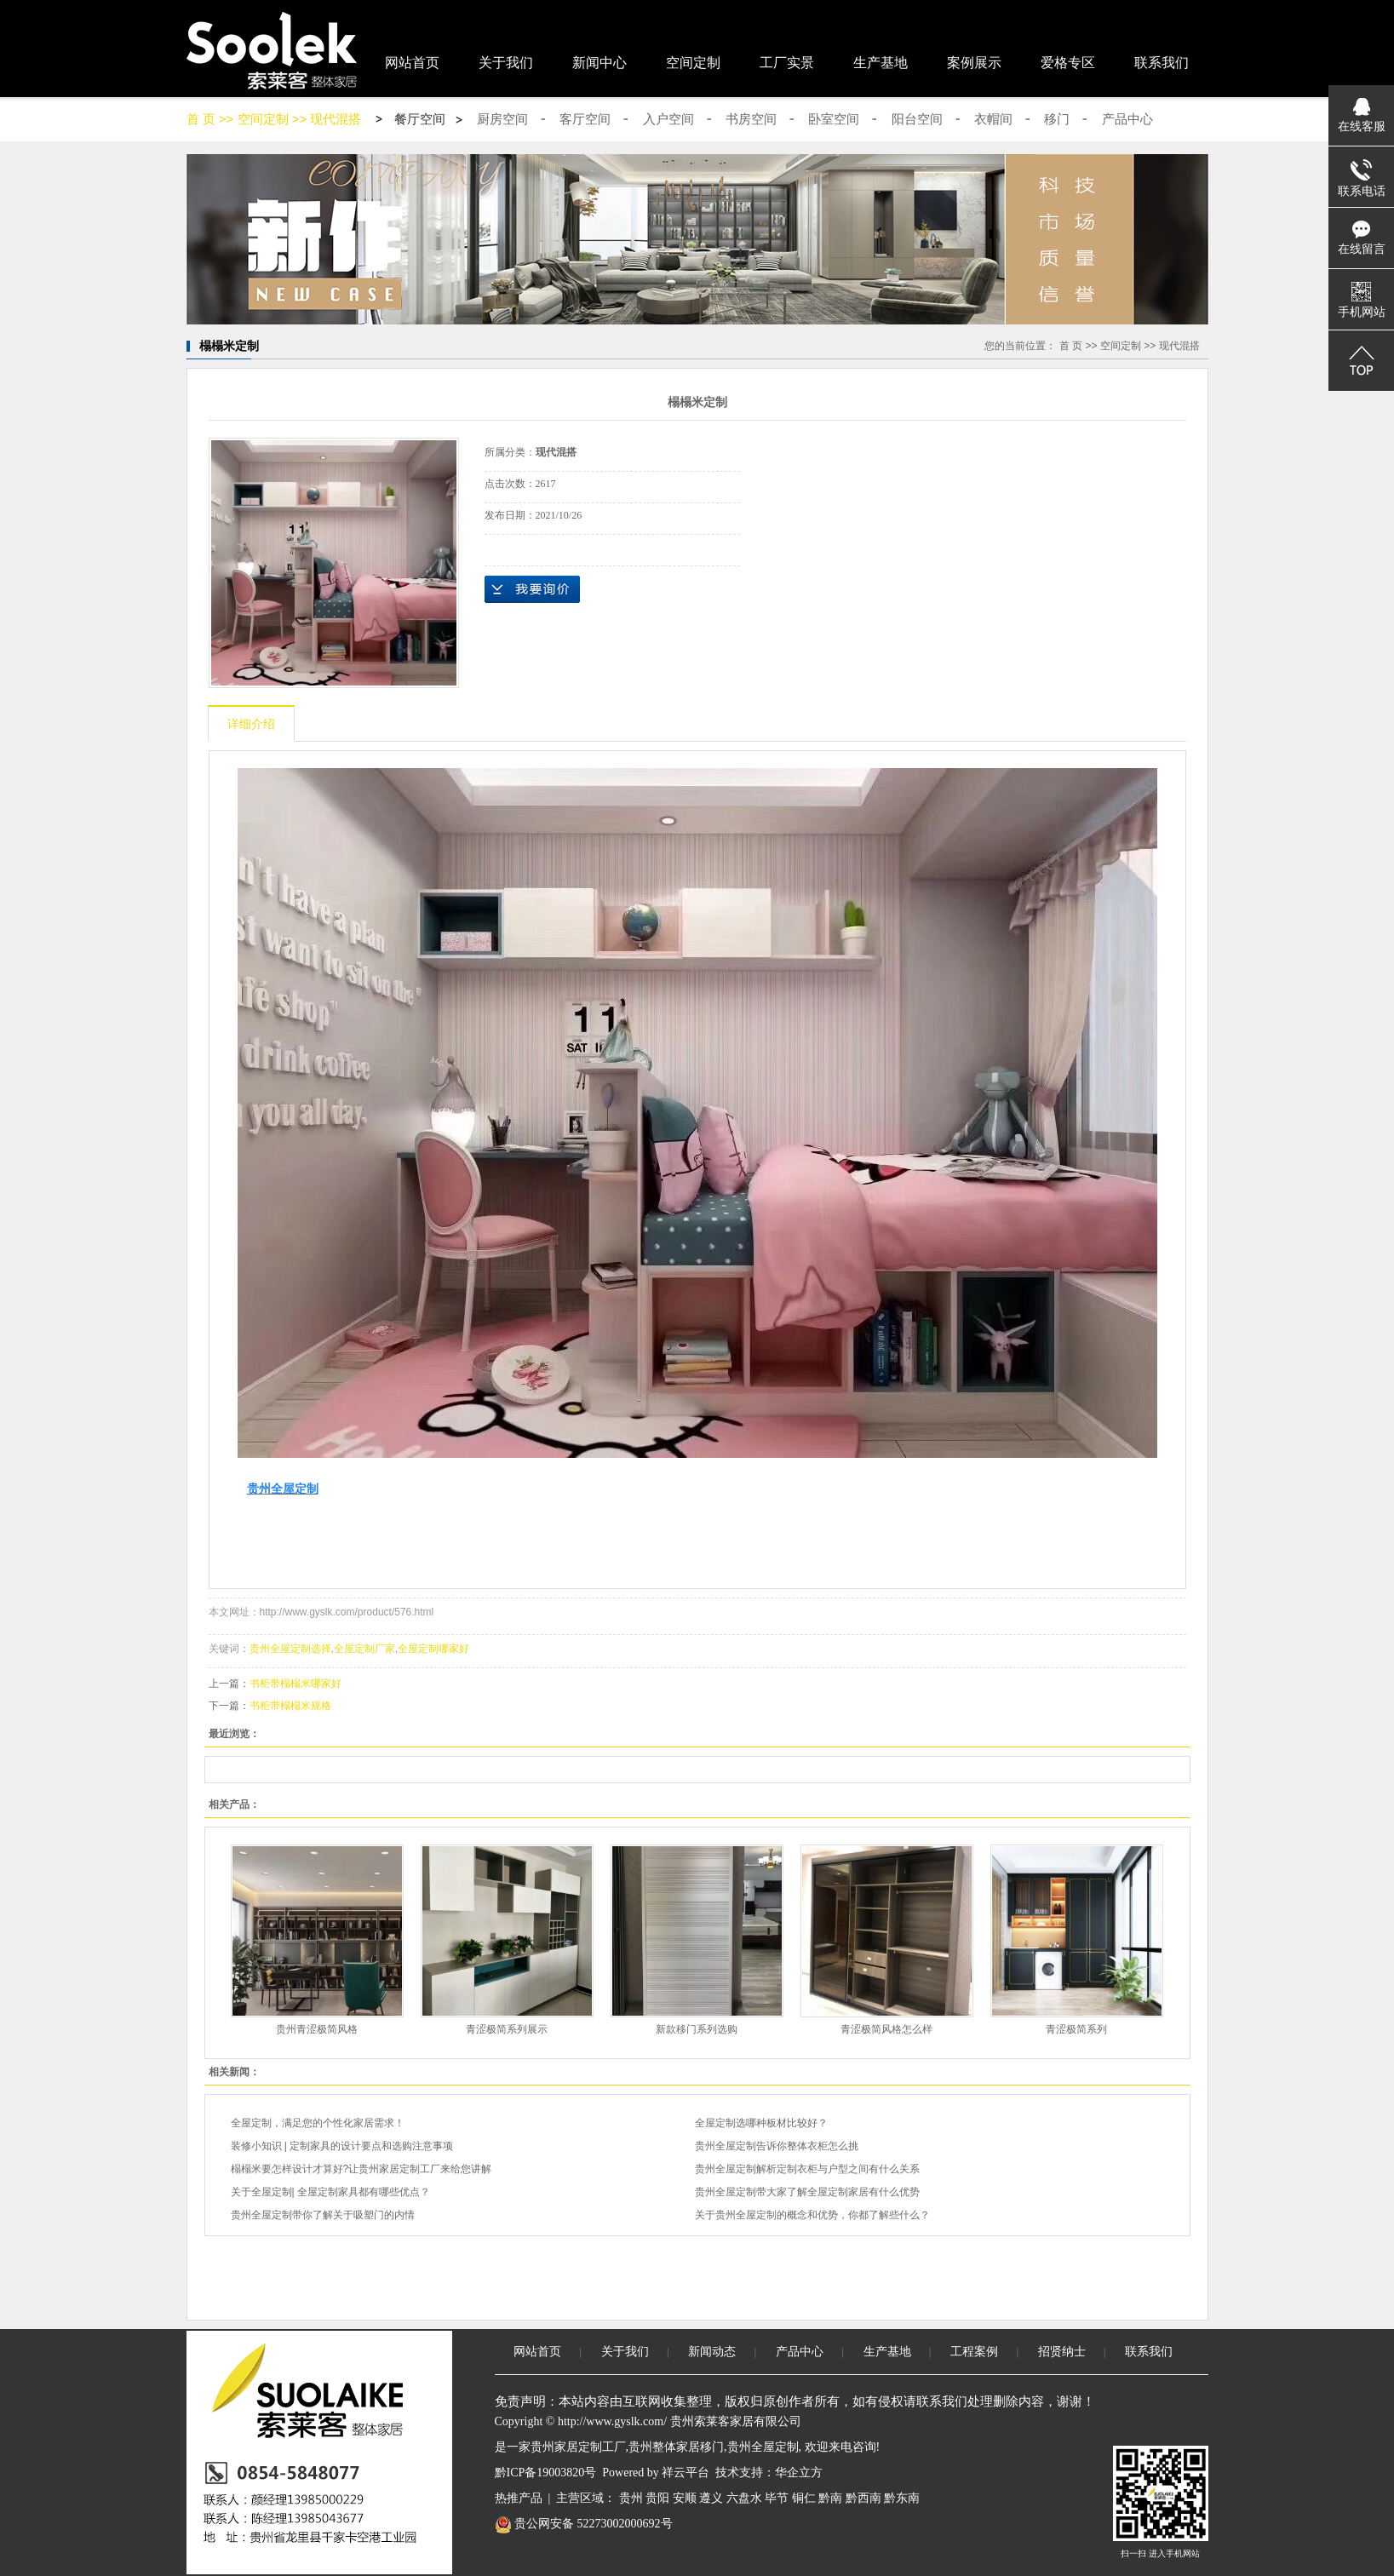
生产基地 (880, 62)
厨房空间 (502, 119)
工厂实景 (787, 62)
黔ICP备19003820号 (546, 2472)
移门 (1057, 119)
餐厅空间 (419, 119)
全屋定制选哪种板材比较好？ (761, 2123)
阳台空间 (917, 119)
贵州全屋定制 (763, 2447)
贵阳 (657, 2498)
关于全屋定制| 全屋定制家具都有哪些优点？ (330, 2192)
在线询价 (532, 589)
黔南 (830, 2498)
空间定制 (693, 62)
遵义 (711, 2498)
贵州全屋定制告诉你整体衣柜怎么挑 (776, 2146)
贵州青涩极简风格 (317, 2029)
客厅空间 (585, 119)
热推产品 (518, 2498)
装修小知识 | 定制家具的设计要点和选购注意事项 (342, 2146)
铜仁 (804, 2498)
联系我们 (1161, 62)
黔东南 (902, 2498)
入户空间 (668, 119)
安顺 (685, 2498)
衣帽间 (993, 119)
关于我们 (506, 62)
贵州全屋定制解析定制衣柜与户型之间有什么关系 (807, 2169)
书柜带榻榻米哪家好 (295, 1684)
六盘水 (744, 2498)
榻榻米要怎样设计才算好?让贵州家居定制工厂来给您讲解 (361, 2169)
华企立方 (799, 2472)
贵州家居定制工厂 (578, 2447)
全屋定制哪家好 (433, 1649)
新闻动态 (712, 2351)
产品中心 (1127, 119)
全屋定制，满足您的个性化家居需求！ (317, 2123)
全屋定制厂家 (364, 1649)
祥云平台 (685, 2472)
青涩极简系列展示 (507, 2029)
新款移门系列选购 (696, 2029)
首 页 (200, 119)
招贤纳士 (1062, 2351)
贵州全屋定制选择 (290, 1649)
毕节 (777, 2498)
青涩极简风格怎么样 (886, 2029)
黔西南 (863, 2498)
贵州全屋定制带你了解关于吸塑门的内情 (323, 2215)
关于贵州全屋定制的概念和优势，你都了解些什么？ (812, 2215)
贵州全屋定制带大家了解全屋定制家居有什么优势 (807, 2192)
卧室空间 (833, 119)
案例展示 (974, 62)
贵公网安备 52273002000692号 (584, 2523)
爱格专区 (1068, 62)
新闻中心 (599, 62)
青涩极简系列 (1076, 2029)
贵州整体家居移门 (676, 2447)
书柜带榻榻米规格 (290, 1706)
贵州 (631, 2498)
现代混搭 (335, 119)
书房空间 (751, 119)
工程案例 (974, 2351)
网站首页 (412, 62)
